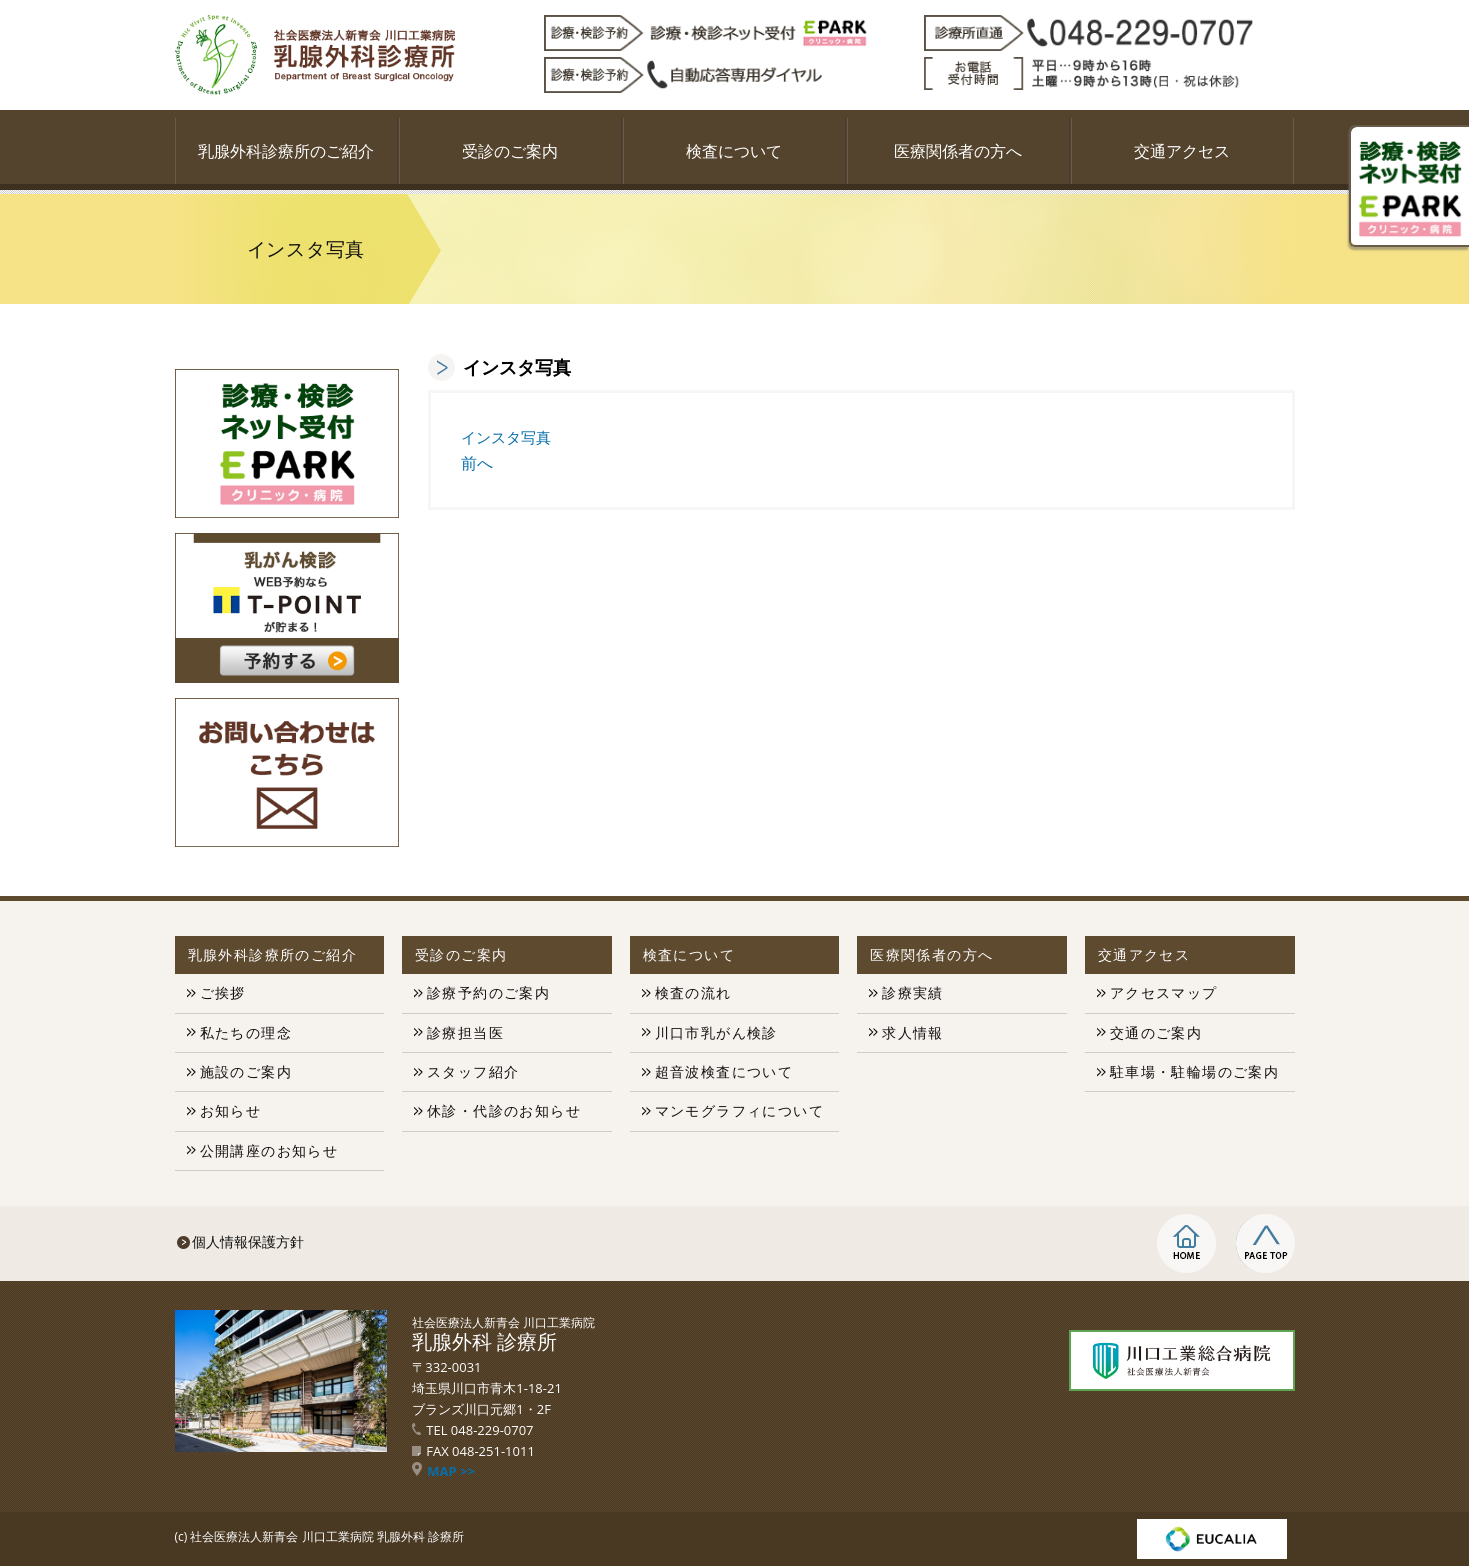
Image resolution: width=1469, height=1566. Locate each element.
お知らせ (231, 1110)
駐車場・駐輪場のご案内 (1194, 1071)
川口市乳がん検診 (716, 1032)
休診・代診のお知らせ (504, 1110)
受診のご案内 (510, 151)
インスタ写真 (506, 437)
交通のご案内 (1156, 1032)
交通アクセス (1182, 151)
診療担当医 (465, 1032)
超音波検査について (724, 1071)
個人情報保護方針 (248, 1241)
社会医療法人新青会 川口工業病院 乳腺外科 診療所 (326, 1536)
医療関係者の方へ (958, 151)
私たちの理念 (246, 1032)
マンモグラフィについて (739, 1110)
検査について (734, 151)
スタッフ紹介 (473, 1071)
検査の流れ (693, 992)
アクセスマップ (1164, 992)
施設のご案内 (246, 1071)
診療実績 (913, 992)
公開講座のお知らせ (269, 1150)
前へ (477, 463)
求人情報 (913, 1032)
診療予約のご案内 (488, 992)
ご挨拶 (223, 992)
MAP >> (443, 1471)
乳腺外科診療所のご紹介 (286, 151)
